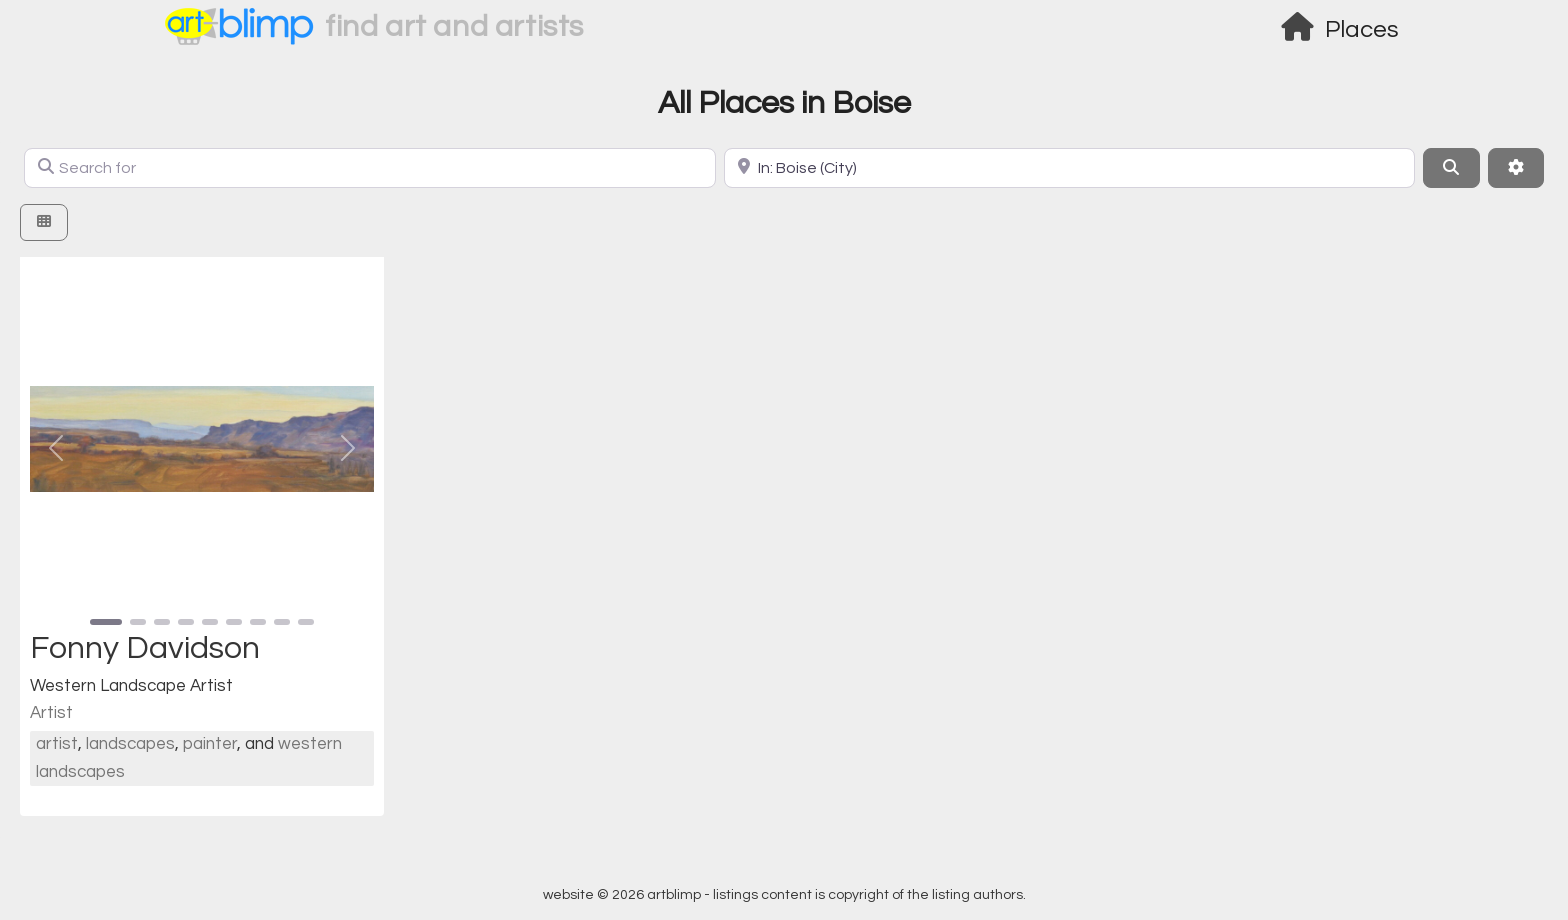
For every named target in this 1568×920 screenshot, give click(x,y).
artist (57, 744)
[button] (56, 448)
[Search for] (370, 168)
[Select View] (44, 222)
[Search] (1451, 168)
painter (210, 744)
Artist (51, 713)
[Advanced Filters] (1516, 168)
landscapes (130, 744)
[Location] (1070, 168)
